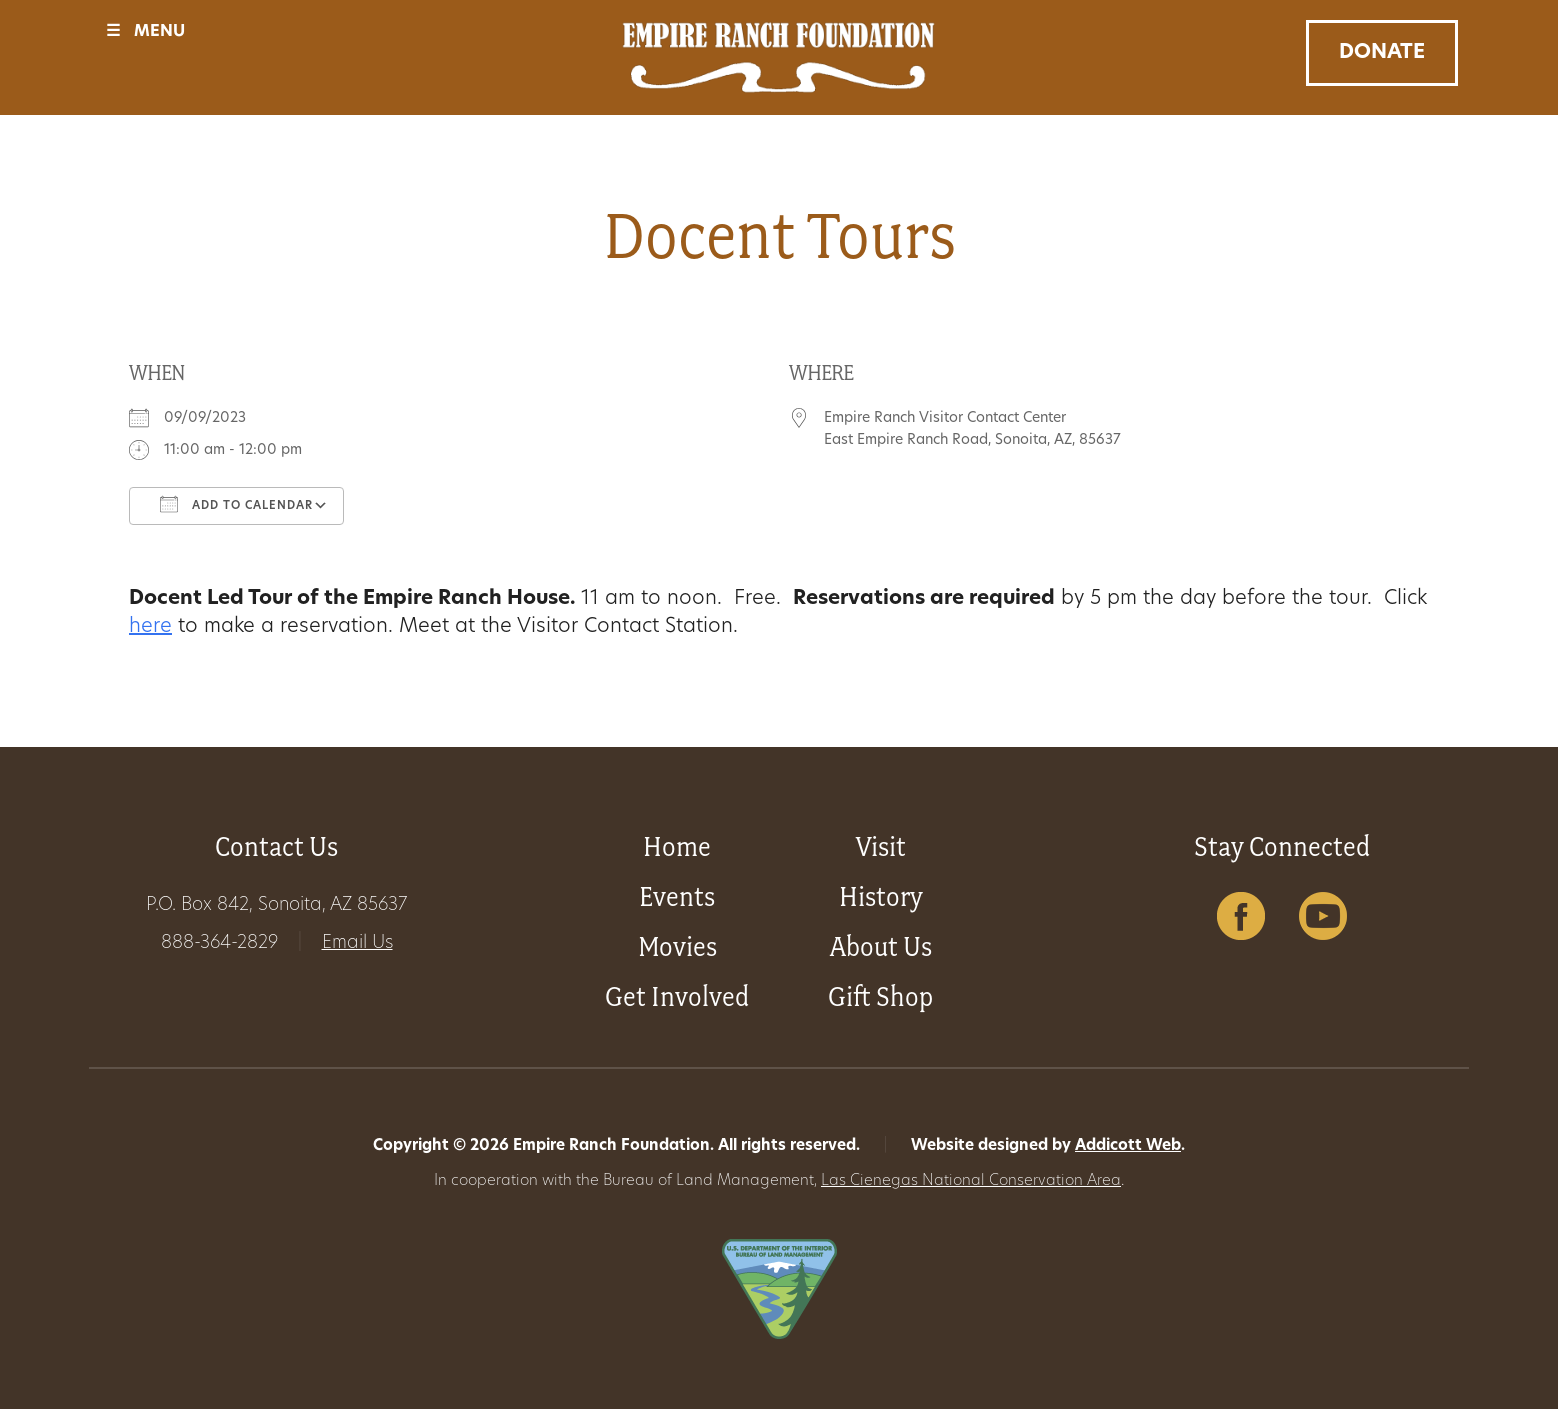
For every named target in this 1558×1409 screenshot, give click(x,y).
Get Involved (677, 996)
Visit (881, 846)
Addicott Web (1128, 1146)
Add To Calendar (236, 504)
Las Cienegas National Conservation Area (971, 1181)
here (150, 627)
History (881, 896)
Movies (677, 946)
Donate (1382, 53)
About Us (881, 946)
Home (677, 846)
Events (677, 896)
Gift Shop (880, 996)
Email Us (357, 943)
